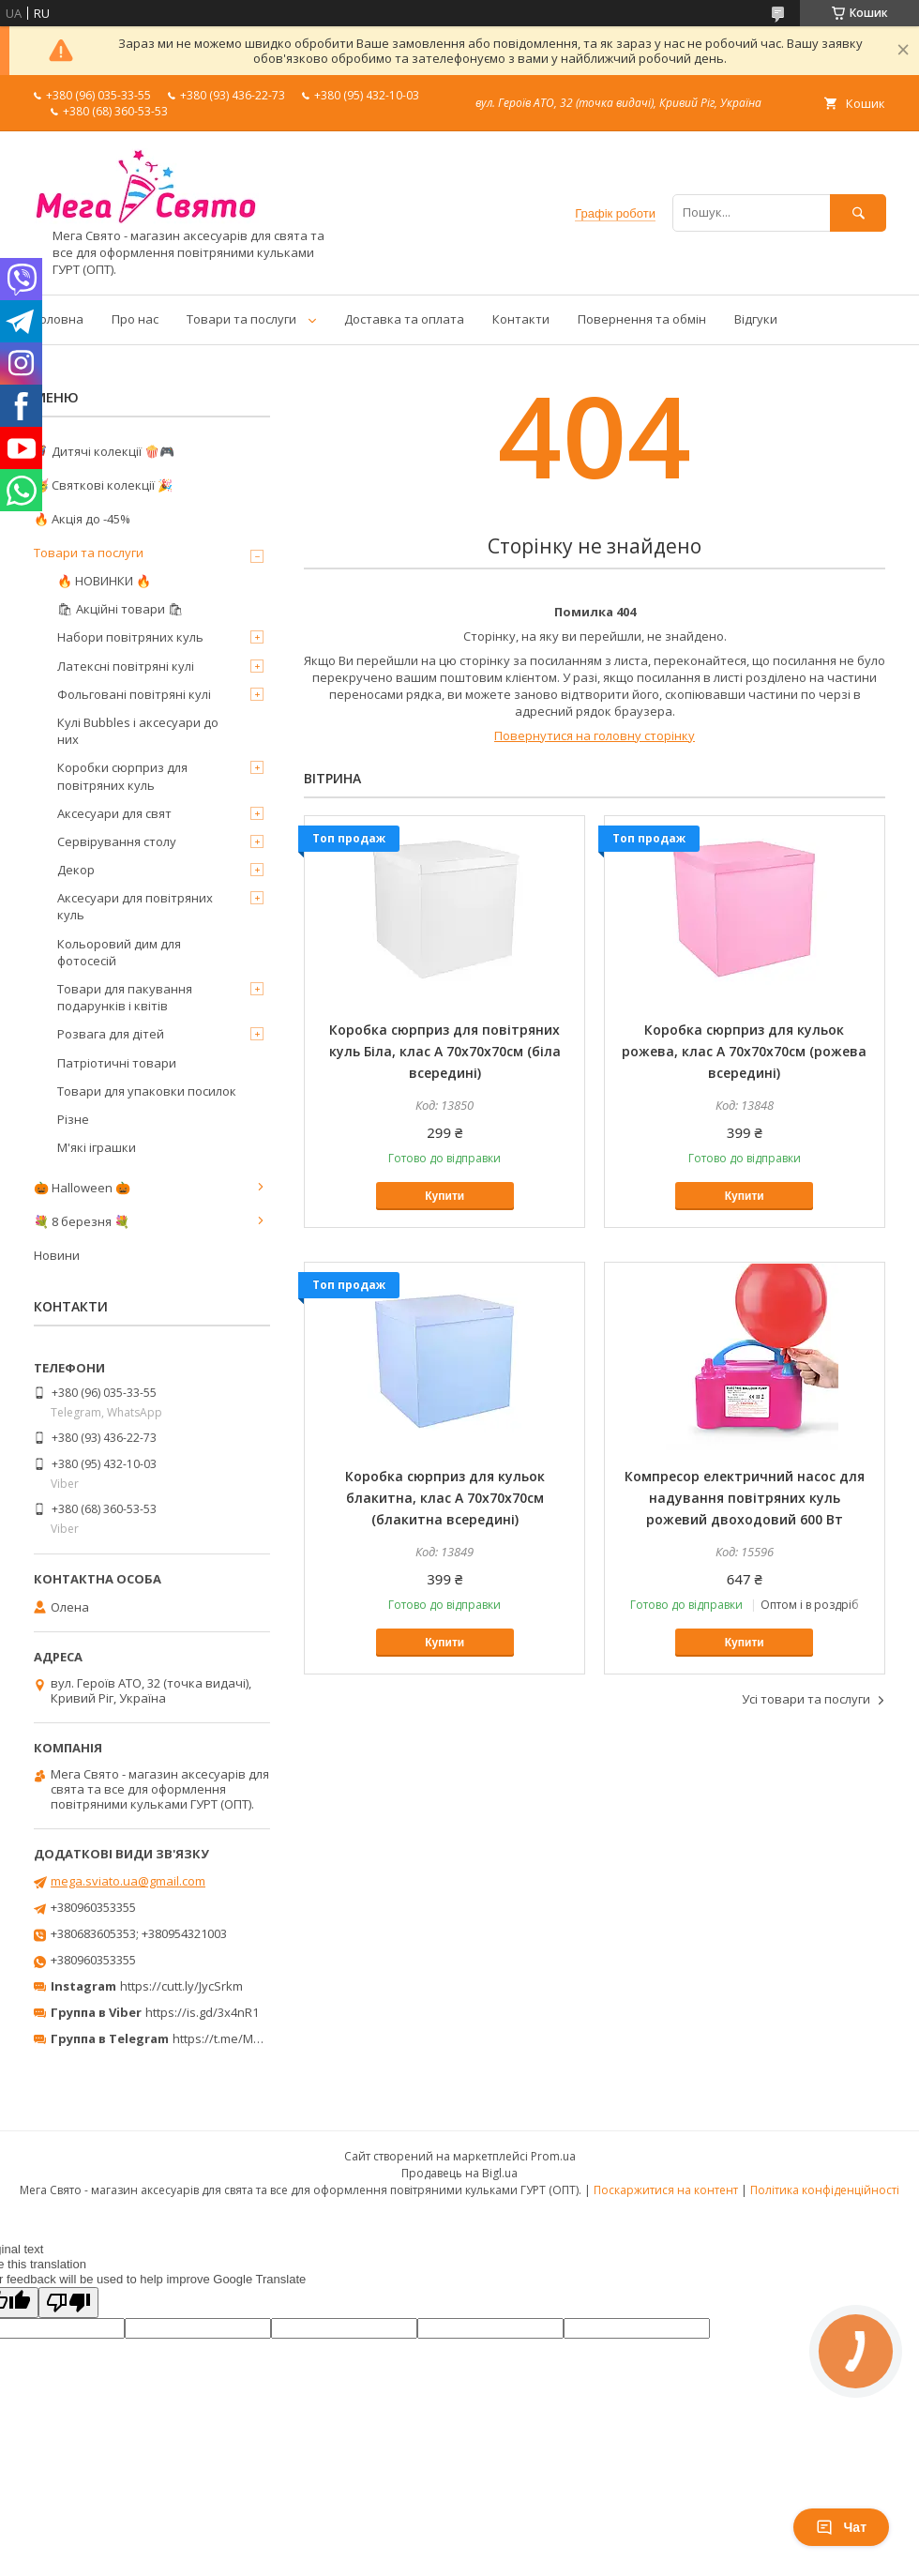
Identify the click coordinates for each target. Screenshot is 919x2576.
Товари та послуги (241, 319)
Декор (76, 869)
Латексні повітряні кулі (125, 666)
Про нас (135, 319)
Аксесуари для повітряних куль (135, 906)
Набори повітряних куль (130, 637)
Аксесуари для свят (114, 813)
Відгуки (755, 319)
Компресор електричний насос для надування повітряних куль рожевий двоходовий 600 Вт (745, 1497)
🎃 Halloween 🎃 (82, 1187)
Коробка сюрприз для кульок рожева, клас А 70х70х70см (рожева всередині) (744, 1051)
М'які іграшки (96, 1147)
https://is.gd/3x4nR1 (202, 2012)
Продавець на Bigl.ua (459, 2173)
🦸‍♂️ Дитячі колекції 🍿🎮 (104, 451)
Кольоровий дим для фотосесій (119, 952)
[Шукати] (858, 212)
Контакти (521, 319)
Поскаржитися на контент (666, 2190)
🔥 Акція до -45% (82, 518)
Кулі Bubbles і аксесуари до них (137, 731)
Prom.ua (553, 2156)
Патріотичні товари (116, 1062)
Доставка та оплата (404, 319)
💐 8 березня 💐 (81, 1221)
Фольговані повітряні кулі (134, 694)
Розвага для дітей (110, 1033)
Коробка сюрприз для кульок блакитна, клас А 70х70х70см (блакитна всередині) (445, 1497)
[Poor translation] (68, 2302)
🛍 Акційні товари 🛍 (120, 608)
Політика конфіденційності (824, 2190)
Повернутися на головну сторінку (594, 735)
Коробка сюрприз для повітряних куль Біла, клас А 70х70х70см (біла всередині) (445, 1051)
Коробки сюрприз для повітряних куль (122, 776)
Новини (57, 1255)
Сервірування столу (116, 841)
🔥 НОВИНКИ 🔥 (104, 580)
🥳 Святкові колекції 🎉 (103, 485)
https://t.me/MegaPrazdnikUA (257, 2038)
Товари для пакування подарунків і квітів (124, 997)
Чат (841, 2527)
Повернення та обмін (642, 319)
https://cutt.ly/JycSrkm (181, 1985)
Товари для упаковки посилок (146, 1091)
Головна (58, 319)
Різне (73, 1119)
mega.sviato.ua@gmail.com (128, 1880)
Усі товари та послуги (806, 1698)
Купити (444, 1196)
